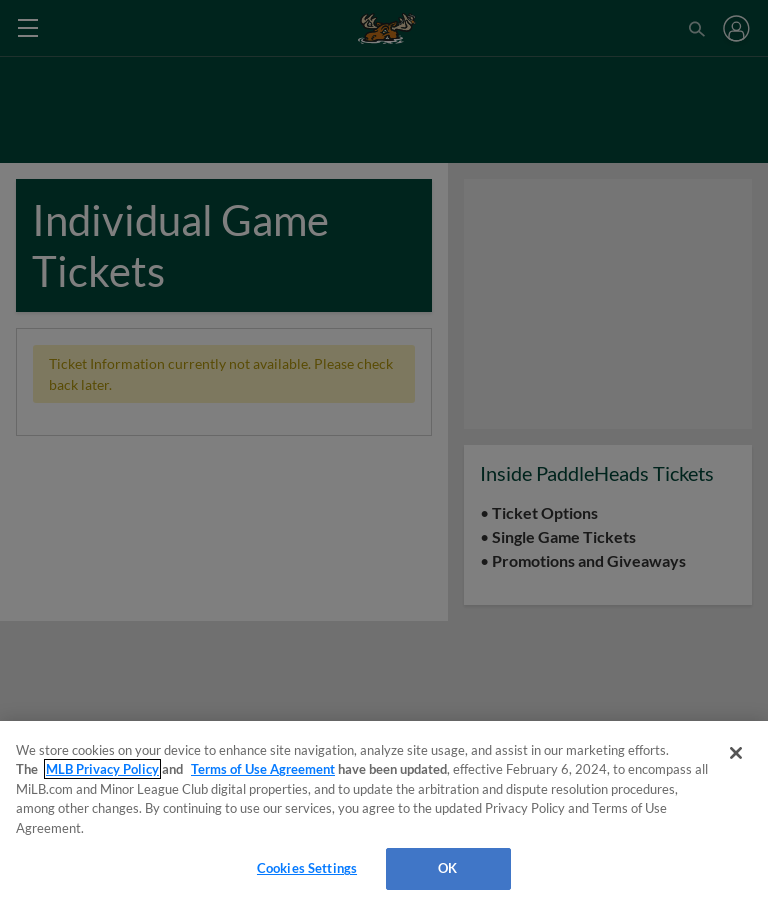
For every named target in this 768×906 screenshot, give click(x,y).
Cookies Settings (307, 868)
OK (447, 868)
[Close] (736, 753)
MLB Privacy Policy (102, 769)
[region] (384, 813)
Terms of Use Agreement (263, 769)
